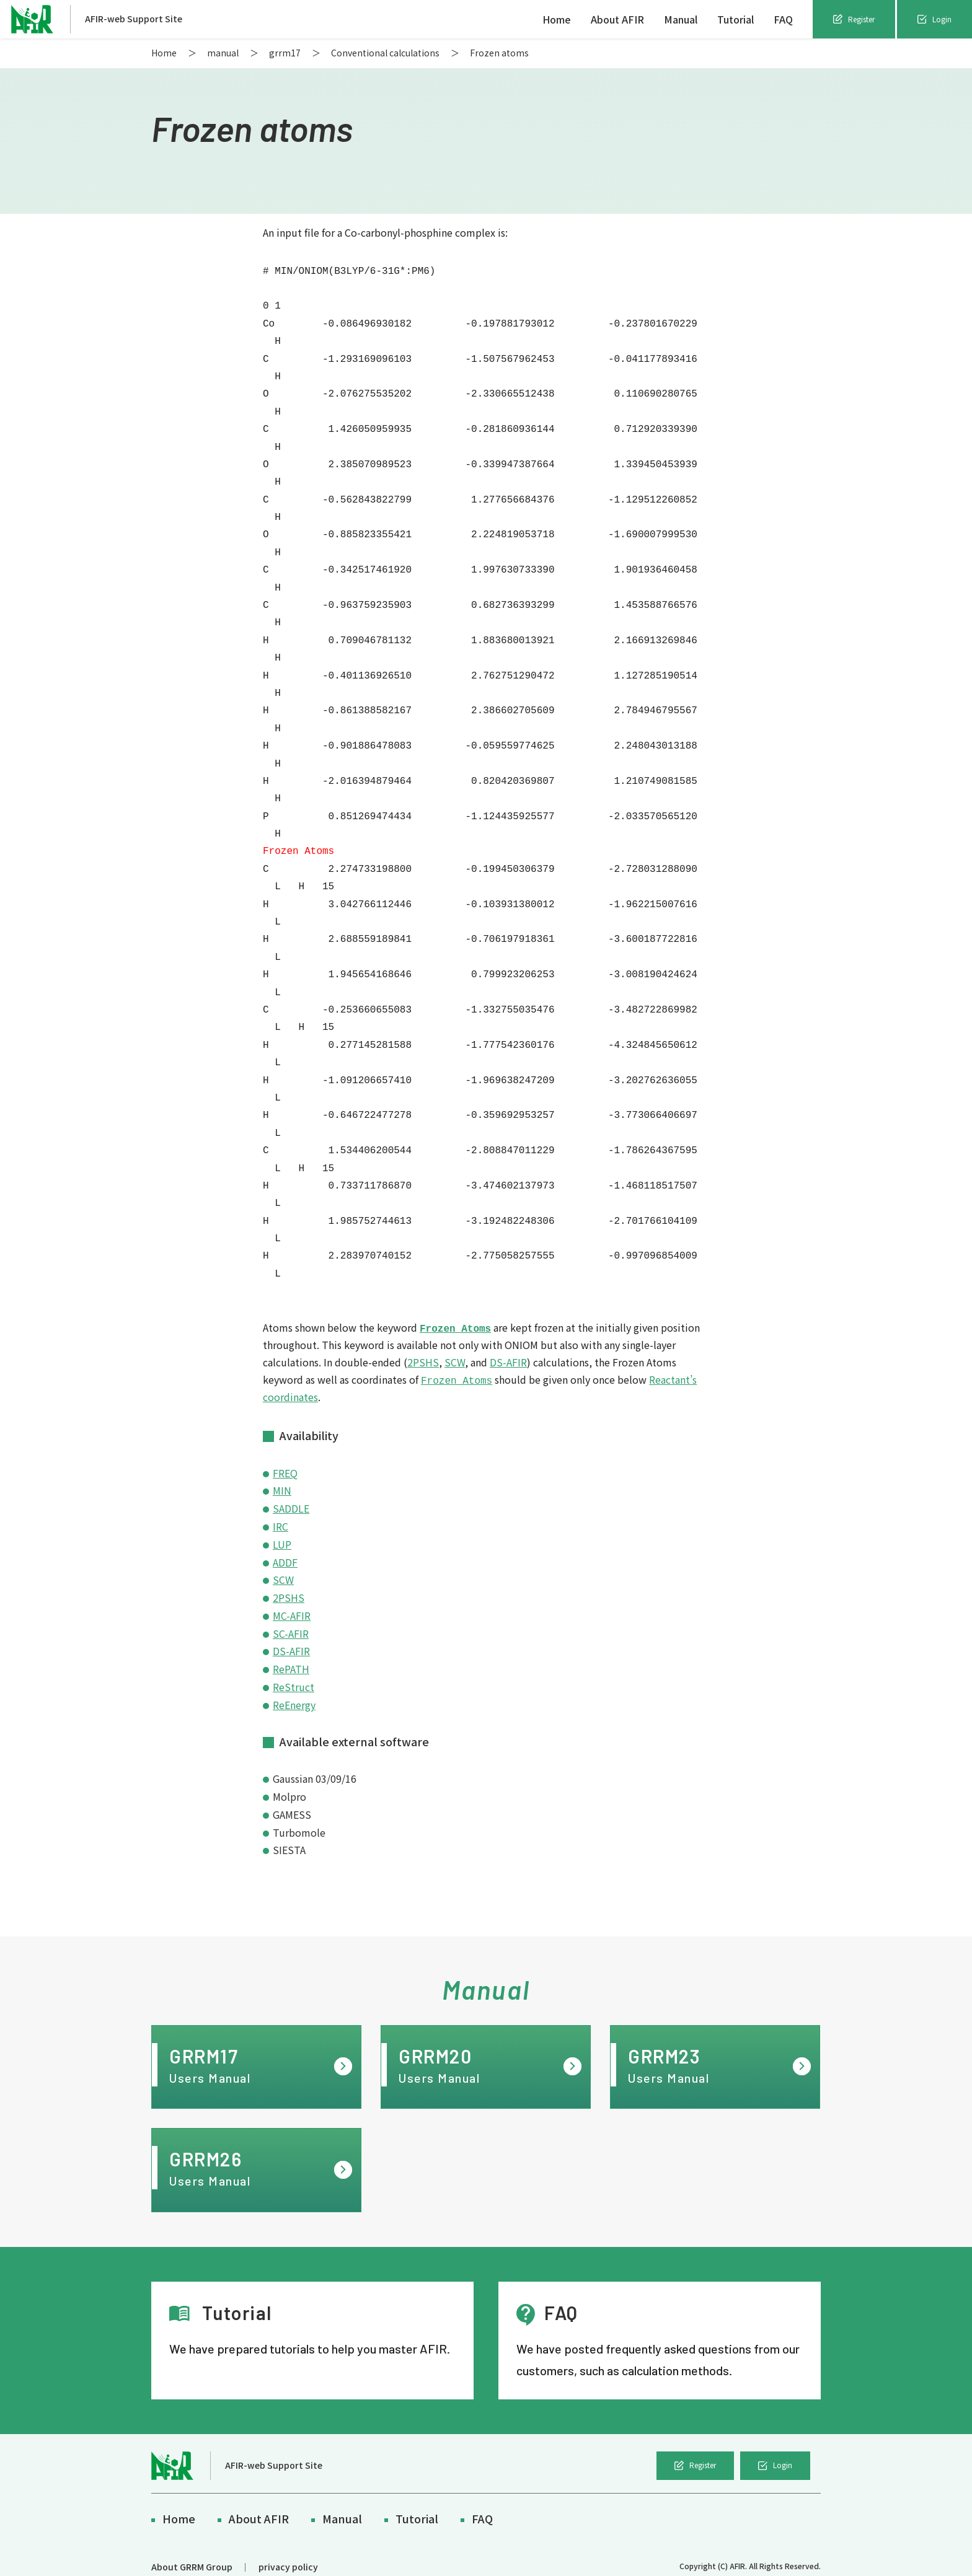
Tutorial (735, 19)
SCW (454, 1347)
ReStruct (293, 1671)
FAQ (783, 19)
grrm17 (285, 52)
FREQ (285, 1458)
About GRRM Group (191, 2552)
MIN (282, 1476)
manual (223, 52)
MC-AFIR (292, 1600)
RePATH (291, 1653)
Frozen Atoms (455, 1314)
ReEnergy (294, 1689)
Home (556, 19)
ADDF (285, 1547)
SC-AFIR (291, 1618)
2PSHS (423, 1347)
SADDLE (291, 1493)
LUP (282, 1529)
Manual (680, 19)
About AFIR (617, 19)
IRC (280, 1511)
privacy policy (288, 2552)
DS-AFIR (508, 1347)
